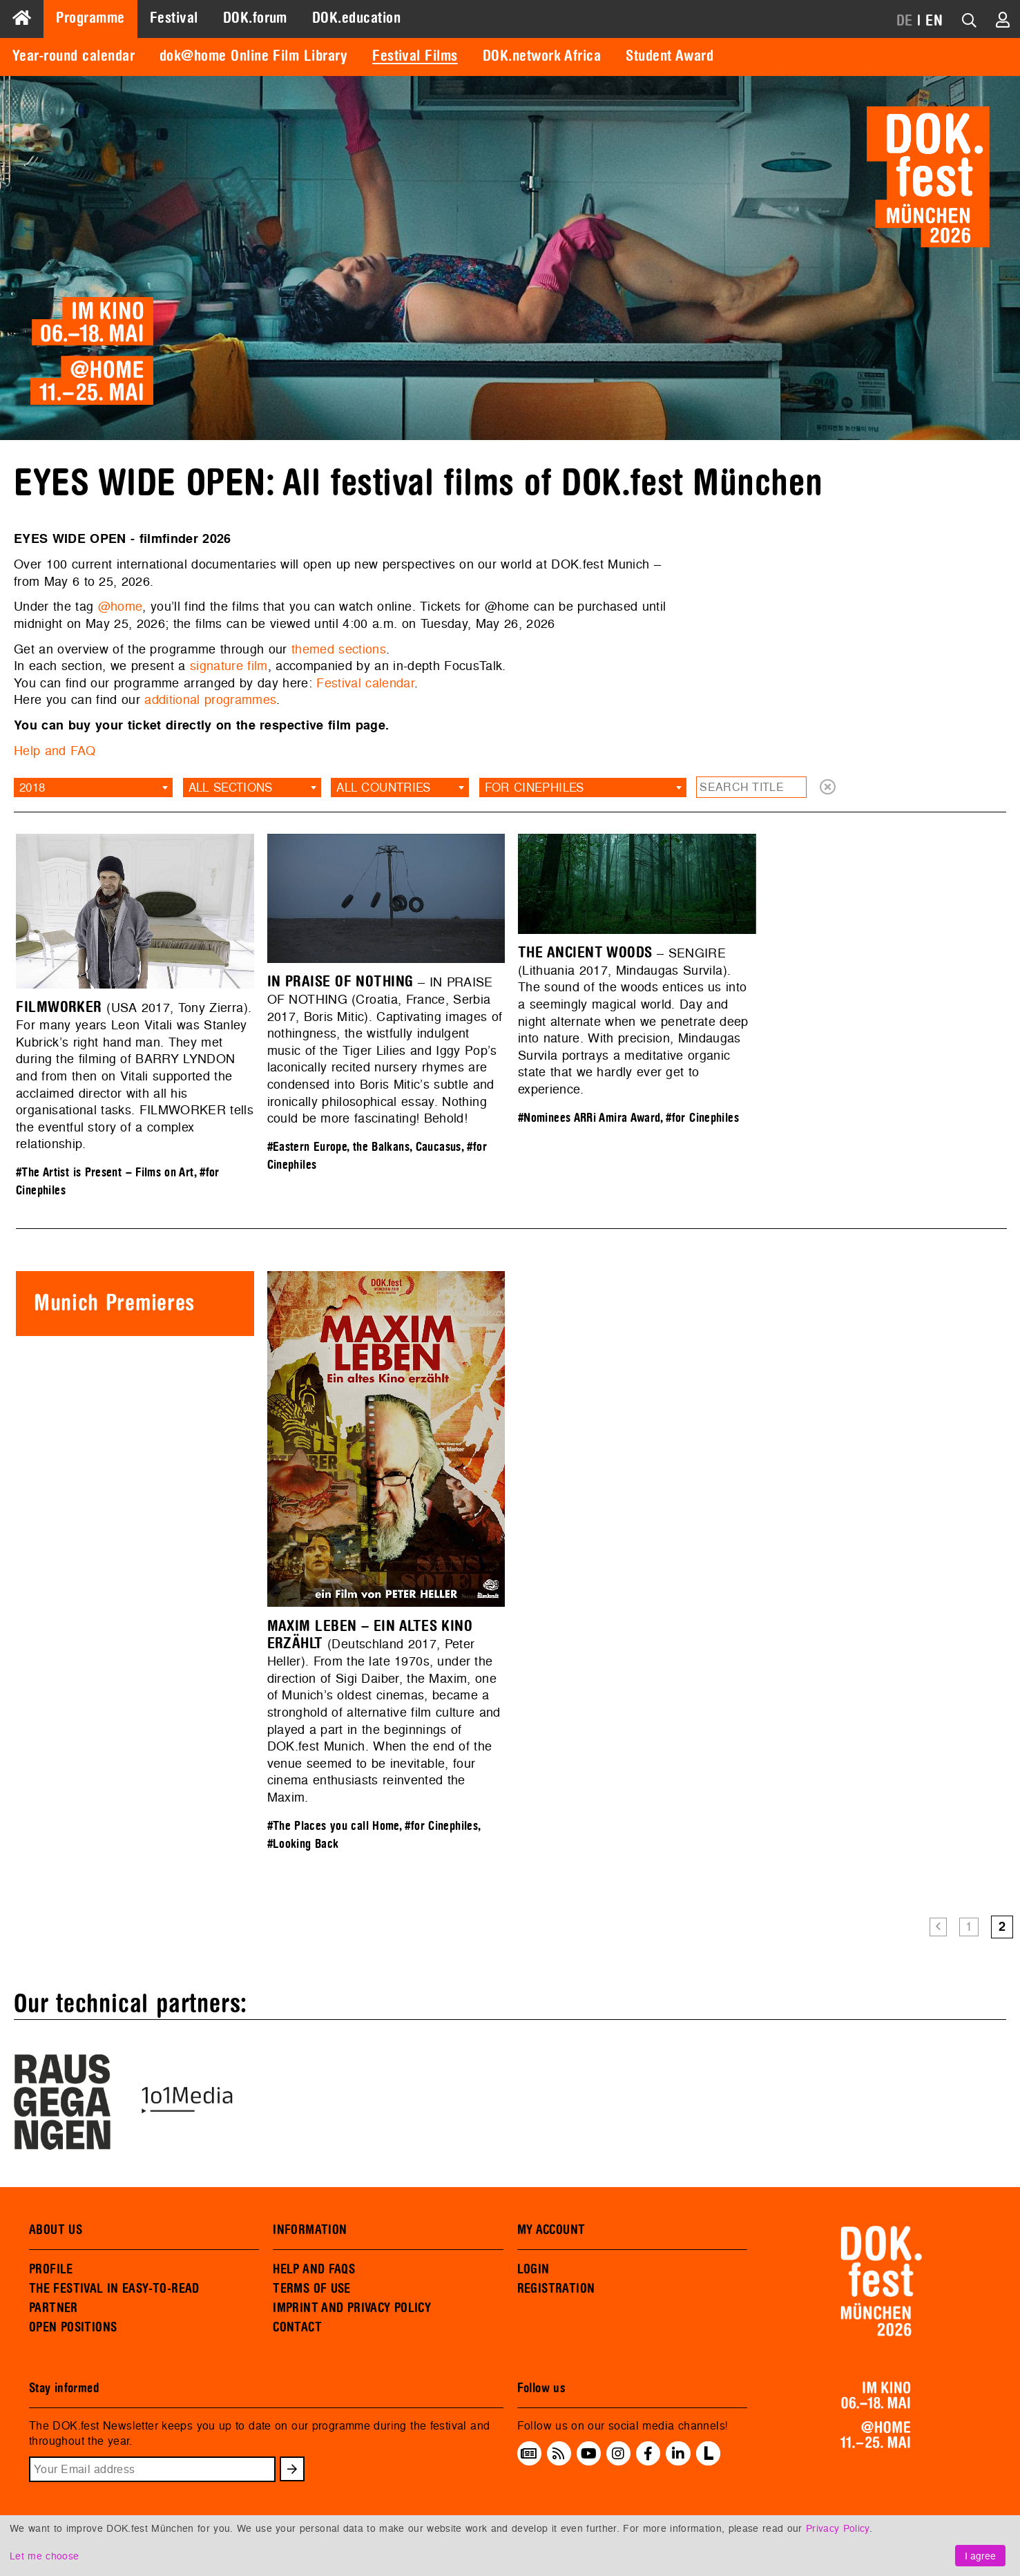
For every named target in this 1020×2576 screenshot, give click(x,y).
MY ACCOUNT (551, 2230)
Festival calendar (365, 682)
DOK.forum (255, 18)
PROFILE (51, 2269)
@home (120, 606)
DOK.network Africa (542, 56)
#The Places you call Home (333, 1826)
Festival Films (415, 56)
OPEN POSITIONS (73, 2327)
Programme (90, 18)
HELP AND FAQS (314, 2269)
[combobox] (93, 787)
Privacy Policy (837, 2528)
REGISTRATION (556, 2289)
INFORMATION (310, 2230)
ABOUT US (55, 2230)
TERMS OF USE (312, 2289)
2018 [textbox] (32, 787)
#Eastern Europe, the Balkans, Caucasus (364, 1147)
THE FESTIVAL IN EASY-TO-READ (114, 2289)
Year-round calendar (73, 56)
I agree (980, 2555)
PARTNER (53, 2308)
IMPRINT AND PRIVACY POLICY (352, 2308)
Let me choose (44, 2555)
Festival (174, 18)
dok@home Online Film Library (253, 56)
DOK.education (356, 18)
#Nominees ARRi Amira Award (589, 1118)
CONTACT (297, 2327)
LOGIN (533, 2269)
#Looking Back (303, 1844)
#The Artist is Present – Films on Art (105, 1172)
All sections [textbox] (231, 787)
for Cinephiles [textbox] (534, 787)
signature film (229, 665)
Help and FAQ (54, 750)
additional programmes (210, 699)
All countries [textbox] (383, 787)
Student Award (669, 56)
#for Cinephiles (702, 1118)
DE (904, 20)
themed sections (338, 649)
